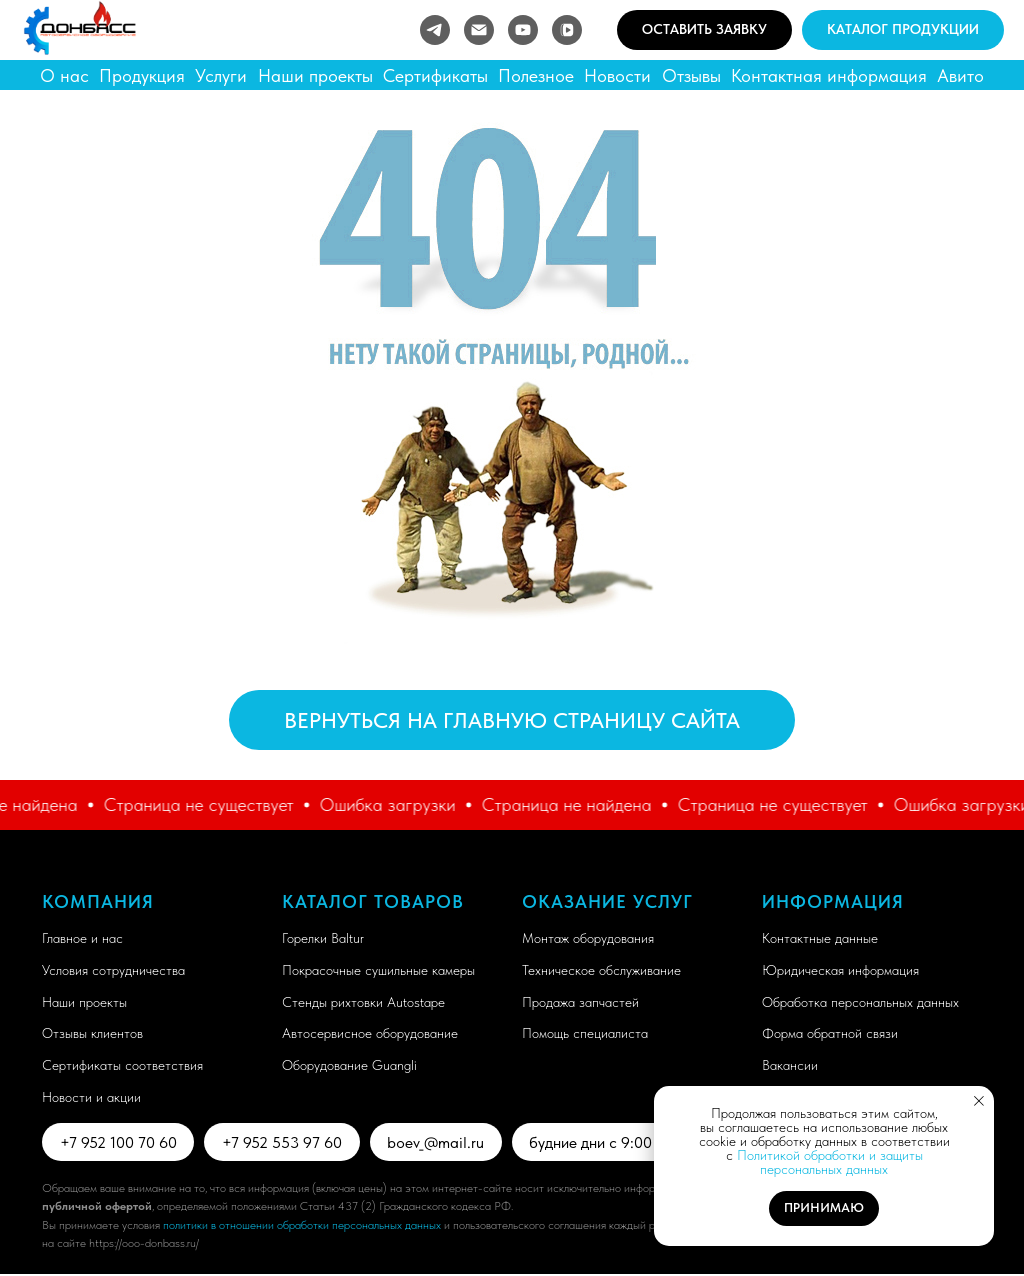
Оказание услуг (607, 901)
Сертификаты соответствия (122, 1065)
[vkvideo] (567, 30)
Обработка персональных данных (860, 1002)
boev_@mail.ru (442, 1142)
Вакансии (790, 1065)
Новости (617, 75)
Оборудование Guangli (349, 1065)
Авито (960, 75)
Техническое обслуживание (601, 970)
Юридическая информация (840, 970)
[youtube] (523, 30)
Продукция (142, 75)
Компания (98, 901)
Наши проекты (315, 75)
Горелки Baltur (323, 938)
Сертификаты (435, 75)
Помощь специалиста (585, 1033)
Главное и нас (82, 938)
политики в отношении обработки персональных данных (302, 1227)
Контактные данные (820, 938)
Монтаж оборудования (588, 938)
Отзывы (691, 75)
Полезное (536, 75)
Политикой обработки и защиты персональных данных (830, 1162)
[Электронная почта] (479, 30)
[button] (704, 30)
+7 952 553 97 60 (286, 1142)
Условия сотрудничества (113, 970)
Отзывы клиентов (92, 1033)
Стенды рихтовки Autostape (363, 1002)
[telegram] (435, 30)
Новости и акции (91, 1097)
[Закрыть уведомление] (979, 1101)
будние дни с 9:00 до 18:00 (631, 1142)
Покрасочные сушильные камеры (378, 970)
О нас (64, 75)
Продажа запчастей (580, 1002)
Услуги (221, 75)
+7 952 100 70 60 (119, 1142)
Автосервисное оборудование (370, 1033)
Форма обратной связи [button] (830, 1033)
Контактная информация (829, 75)
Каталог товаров (373, 901)
